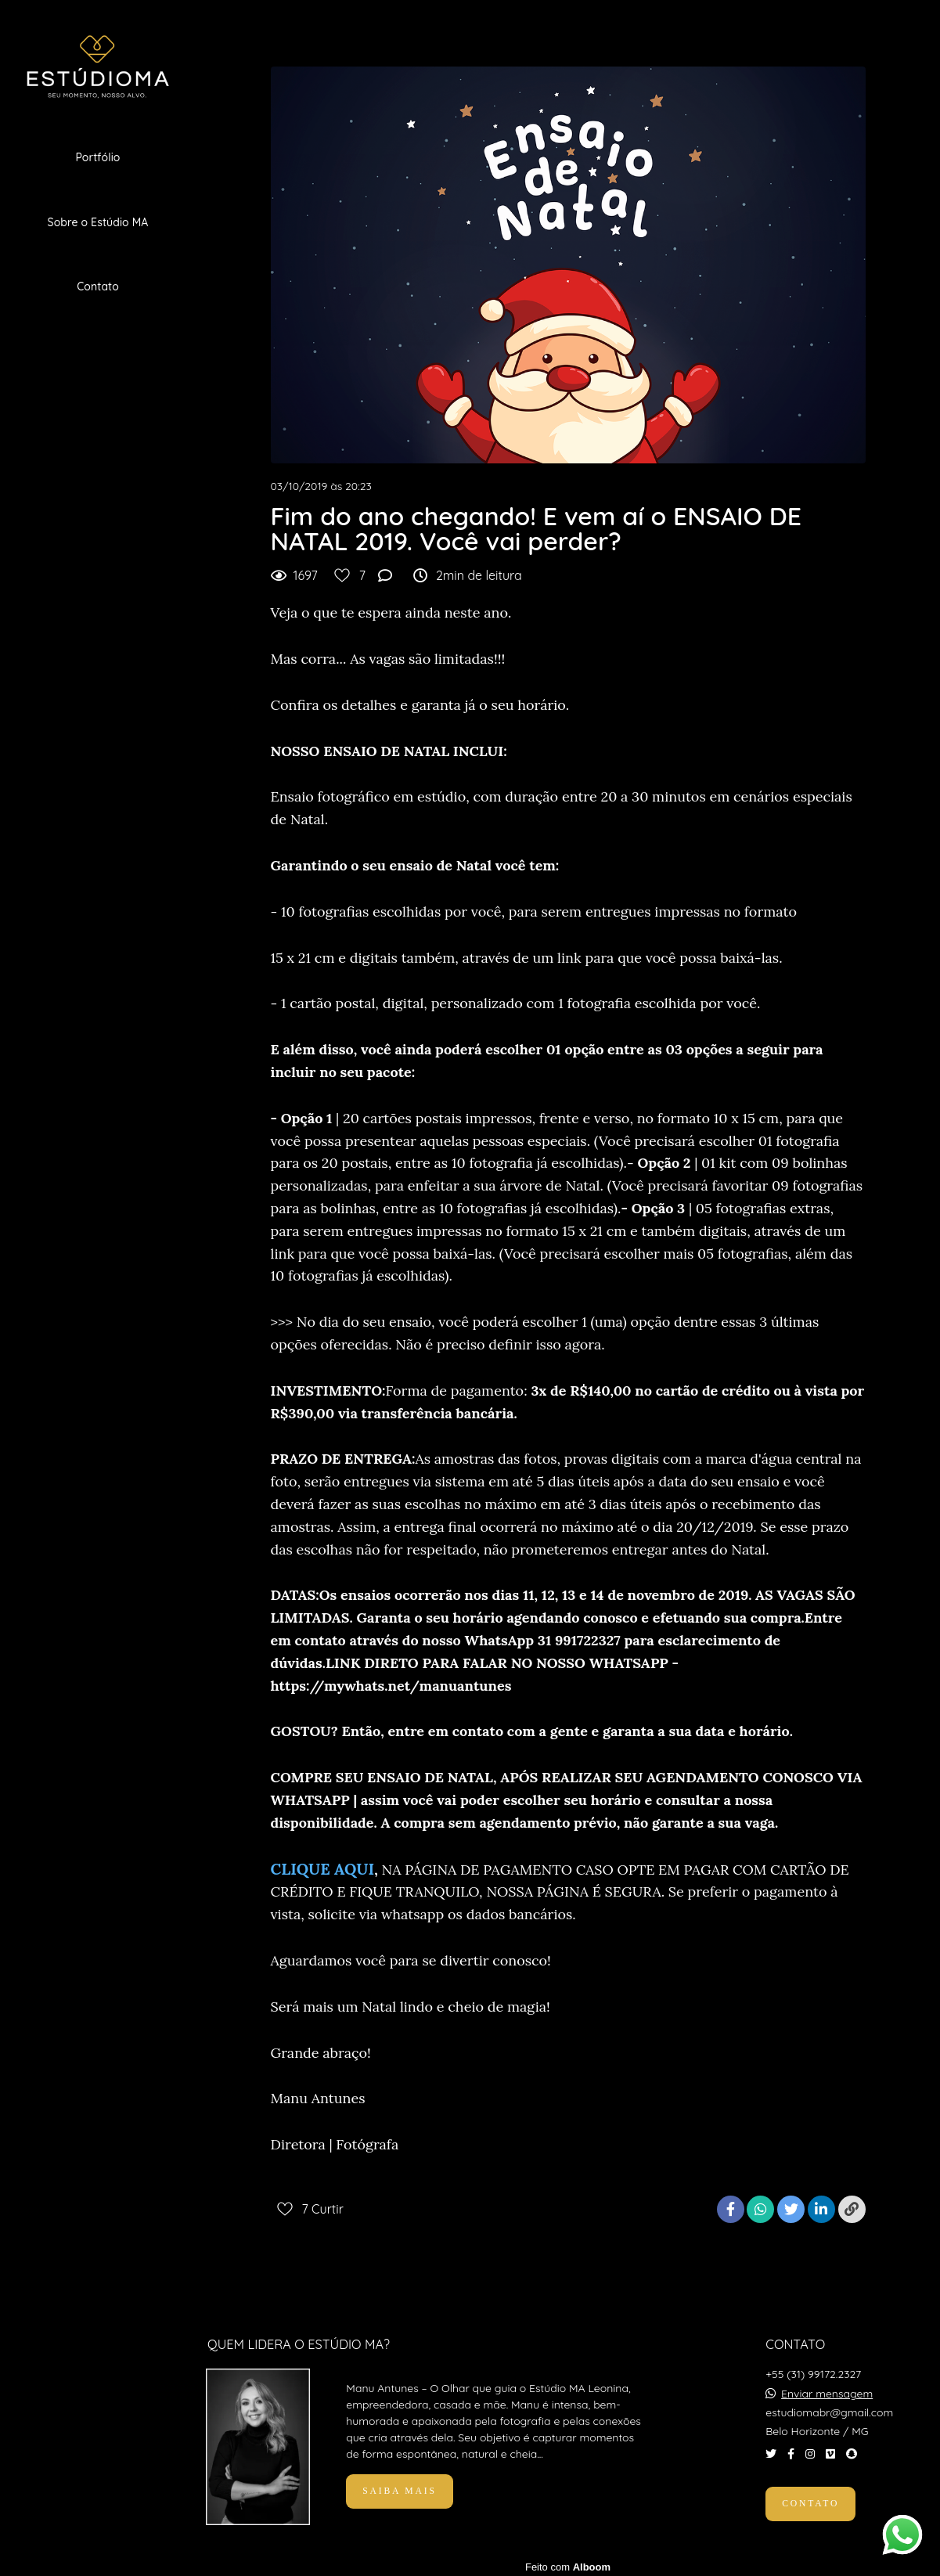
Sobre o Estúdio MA (98, 222)
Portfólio (97, 157)
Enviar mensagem (827, 2389)
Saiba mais (399, 2487)
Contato (98, 286)
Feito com (567, 2563)
